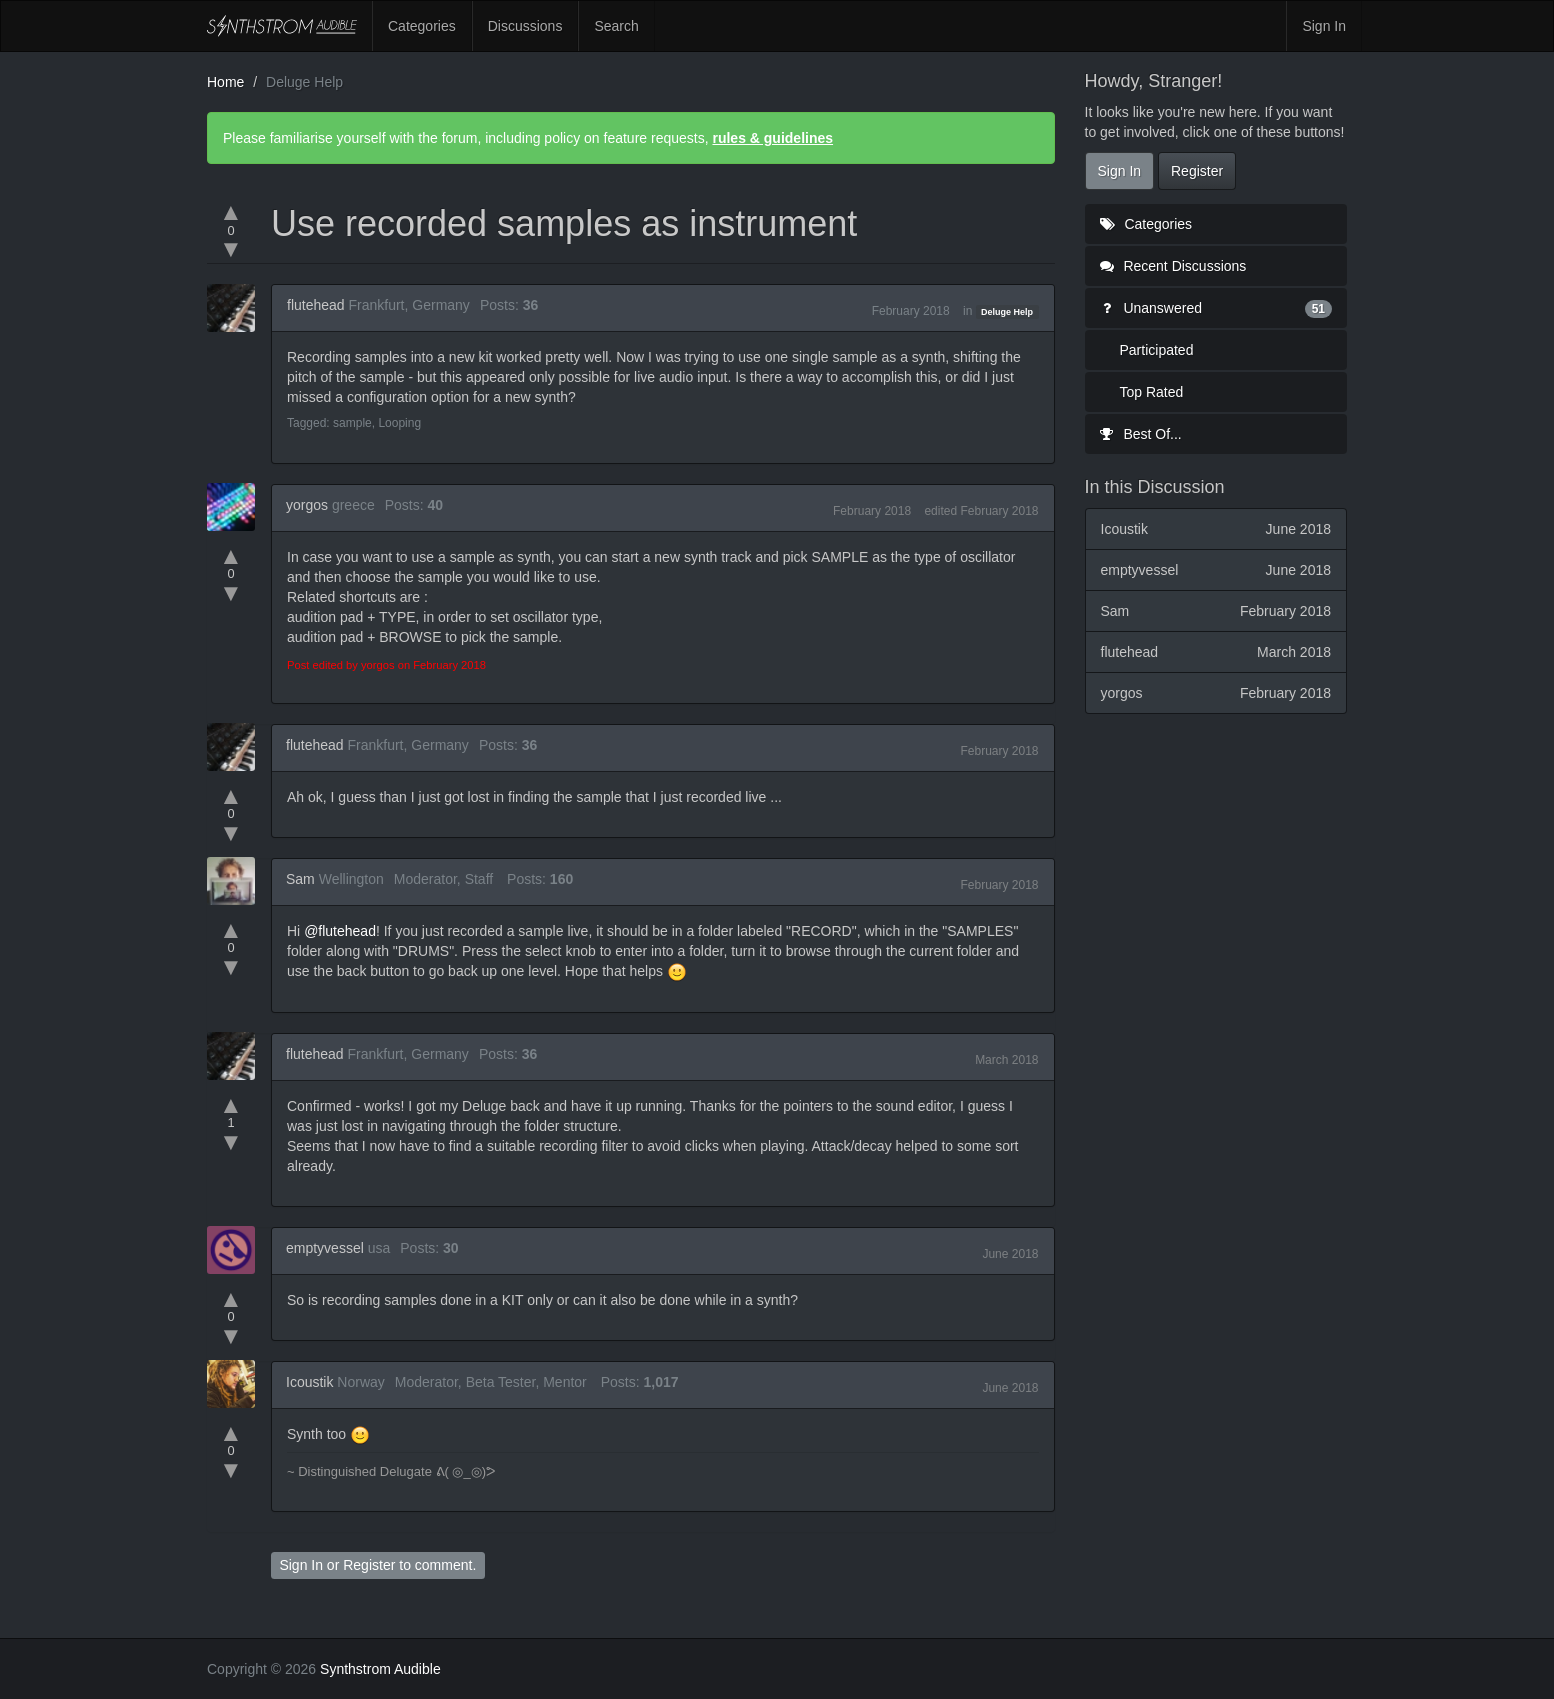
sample (352, 423)
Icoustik (309, 1382)
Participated (1157, 350)
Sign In (1324, 26)
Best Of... (1141, 434)
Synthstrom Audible (282, 26)
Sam (300, 879)
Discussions (525, 26)
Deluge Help (1007, 312)
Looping (399, 423)
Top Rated (1152, 392)
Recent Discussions (1173, 266)
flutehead (316, 305)
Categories (422, 26)
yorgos (307, 505)
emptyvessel (325, 1248)
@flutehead (340, 931)
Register (369, 1565)
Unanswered (1216, 308)
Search (616, 26)
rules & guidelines (772, 138)
